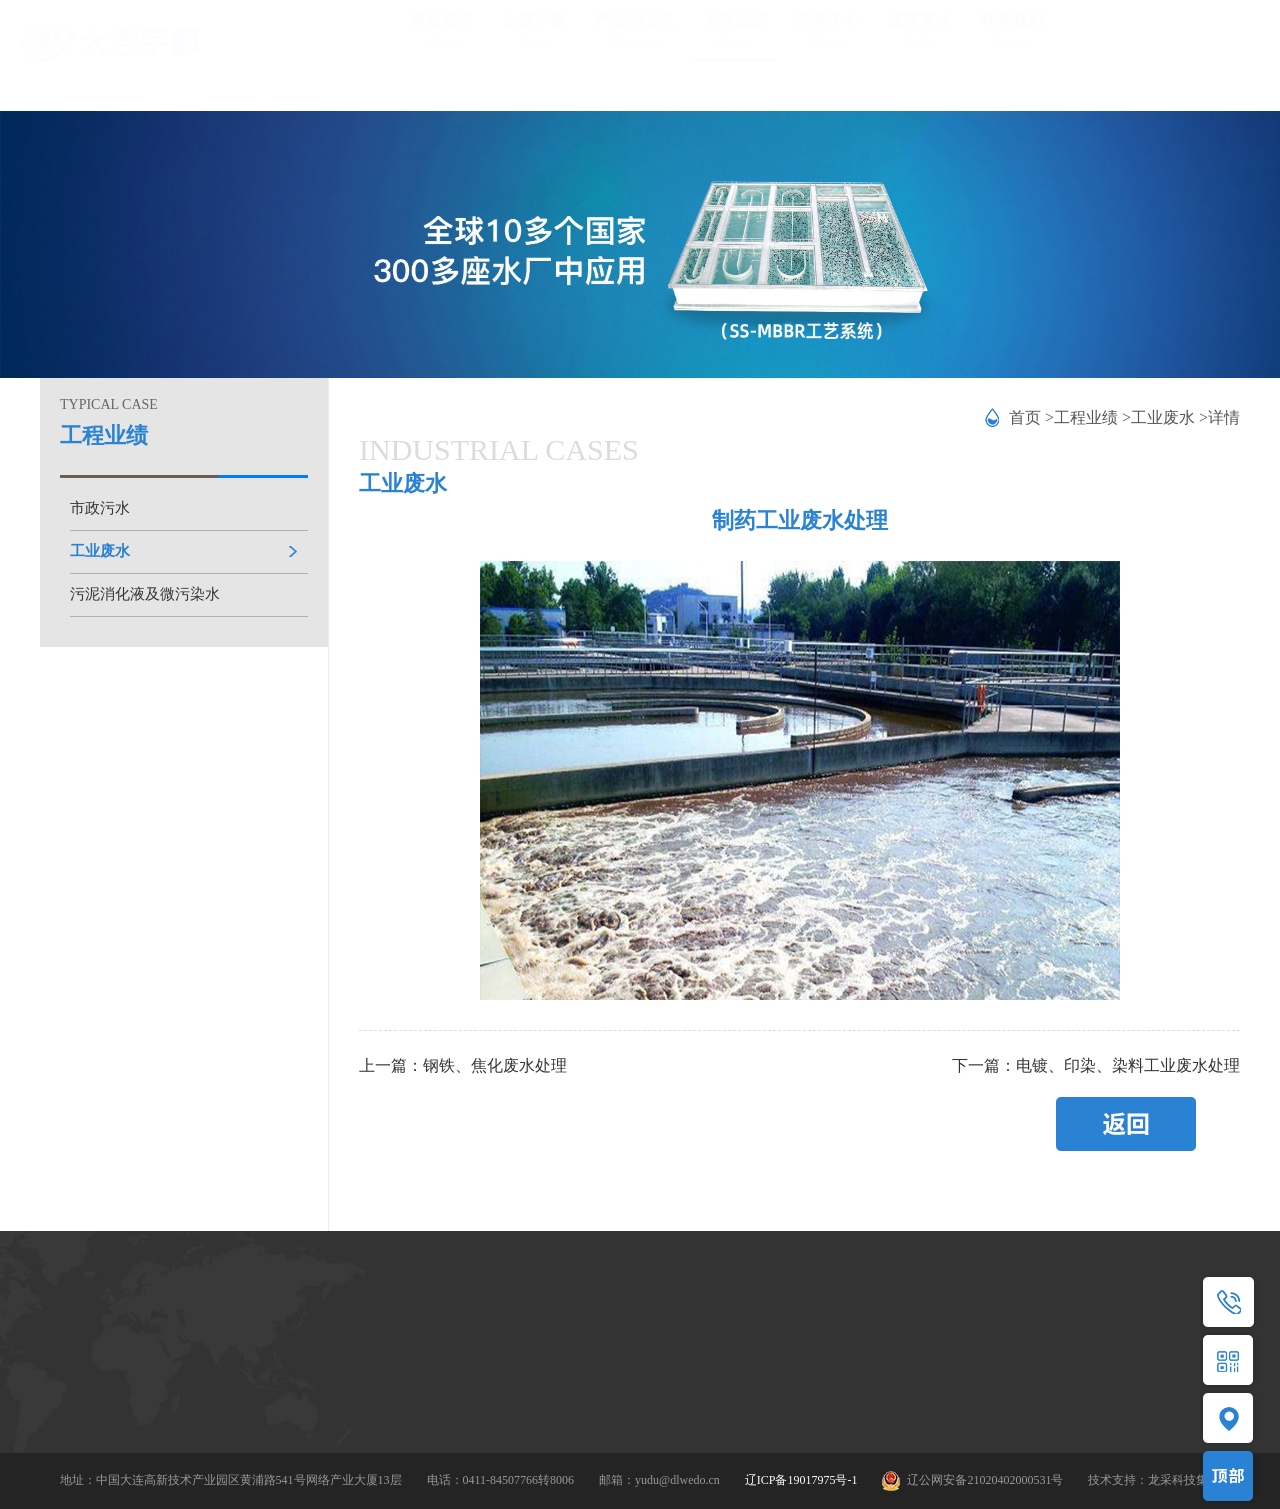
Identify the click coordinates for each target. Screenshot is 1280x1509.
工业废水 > (1169, 417)
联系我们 (1012, 38)
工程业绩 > (1092, 417)
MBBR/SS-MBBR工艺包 (380, 1369)
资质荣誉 (216, 1366)
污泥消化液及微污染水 (145, 594)
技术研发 (216, 1400)
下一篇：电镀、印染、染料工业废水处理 (1096, 1065)
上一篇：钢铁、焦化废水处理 (463, 1065)
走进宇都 (534, 38)
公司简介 (216, 1332)
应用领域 (341, 1403)
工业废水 (100, 551)
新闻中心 (828, 38)
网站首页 (442, 38)
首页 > (1031, 417)
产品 (329, 1335)
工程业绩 (735, 38)
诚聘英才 (920, 38)
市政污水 (100, 508)
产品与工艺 (635, 38)
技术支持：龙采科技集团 (1154, 1480)
